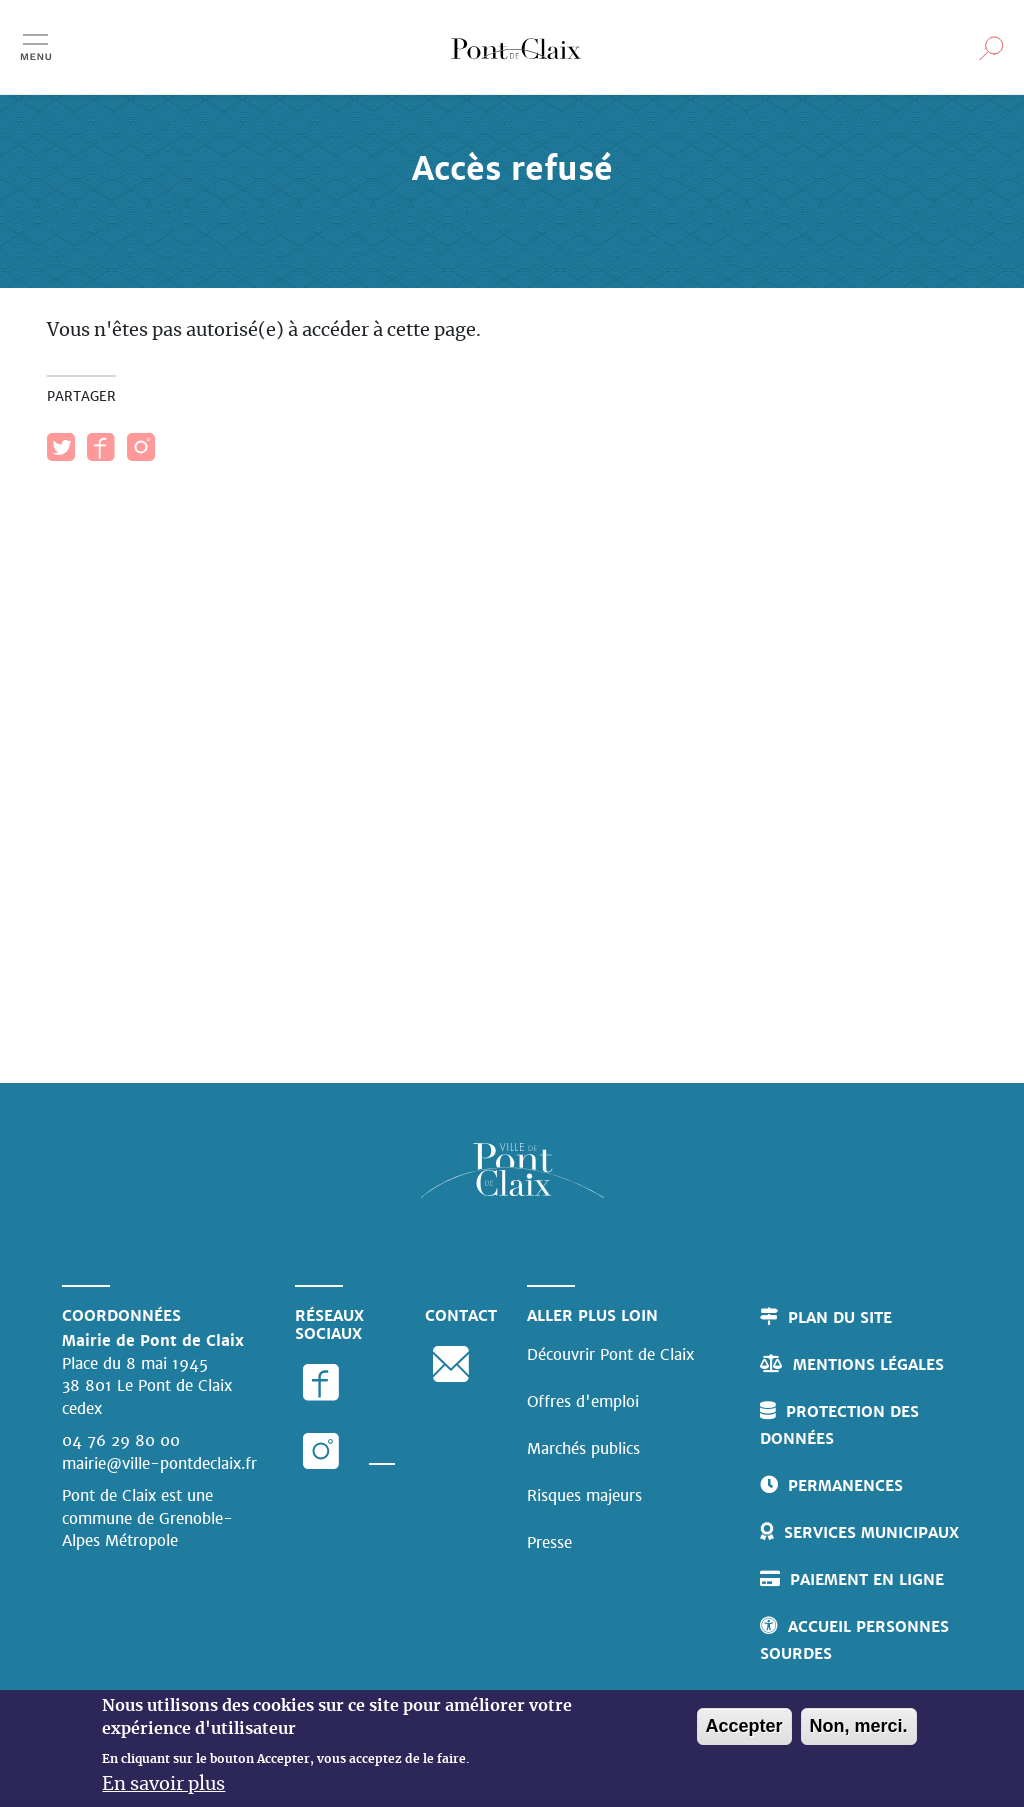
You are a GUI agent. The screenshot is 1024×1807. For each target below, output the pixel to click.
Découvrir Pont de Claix (610, 1354)
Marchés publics (583, 1448)
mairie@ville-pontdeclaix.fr (159, 1463)
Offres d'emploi (583, 1401)
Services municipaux (871, 1532)
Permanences (845, 1485)
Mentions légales (868, 1364)
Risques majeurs (584, 1495)
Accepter (744, 1733)
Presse (549, 1542)
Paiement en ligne (867, 1579)
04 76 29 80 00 (121, 1440)
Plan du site (840, 1317)
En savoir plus (163, 1792)
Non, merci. (859, 1733)
